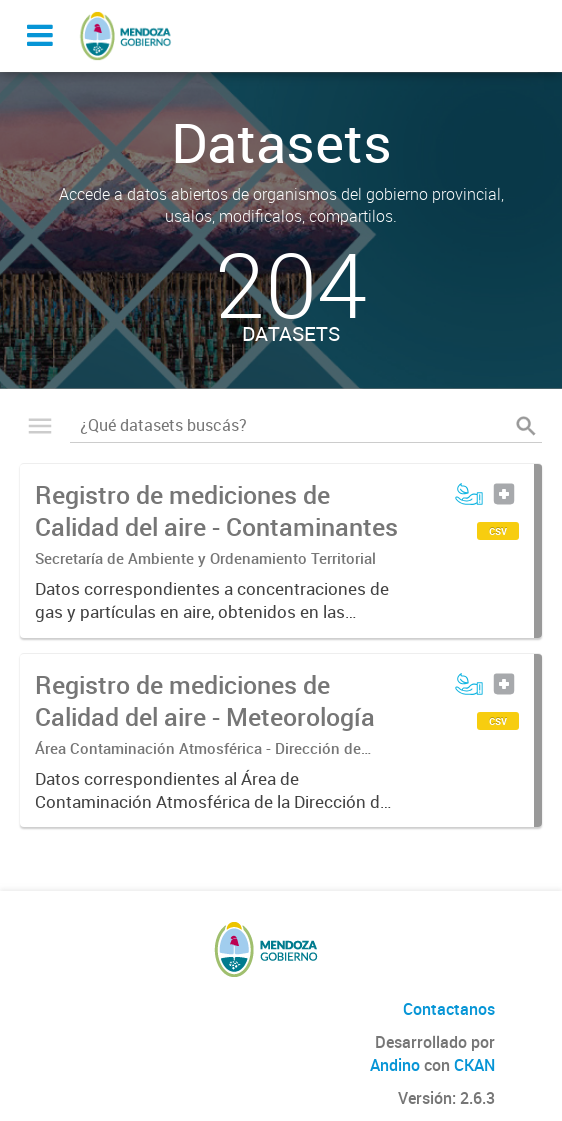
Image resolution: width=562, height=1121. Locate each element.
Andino (395, 1065)
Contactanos (449, 1009)
